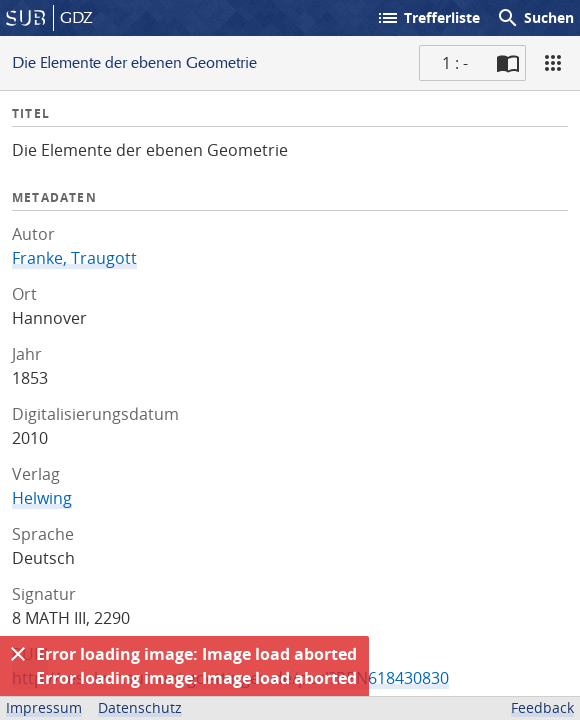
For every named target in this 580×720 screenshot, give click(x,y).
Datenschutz (140, 707)
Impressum (44, 707)
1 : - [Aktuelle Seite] (455, 63)
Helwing (42, 498)
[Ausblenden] (18, 654)
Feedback (542, 707)
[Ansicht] (553, 63)
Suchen (535, 18)
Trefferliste (428, 18)
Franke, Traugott (74, 258)
